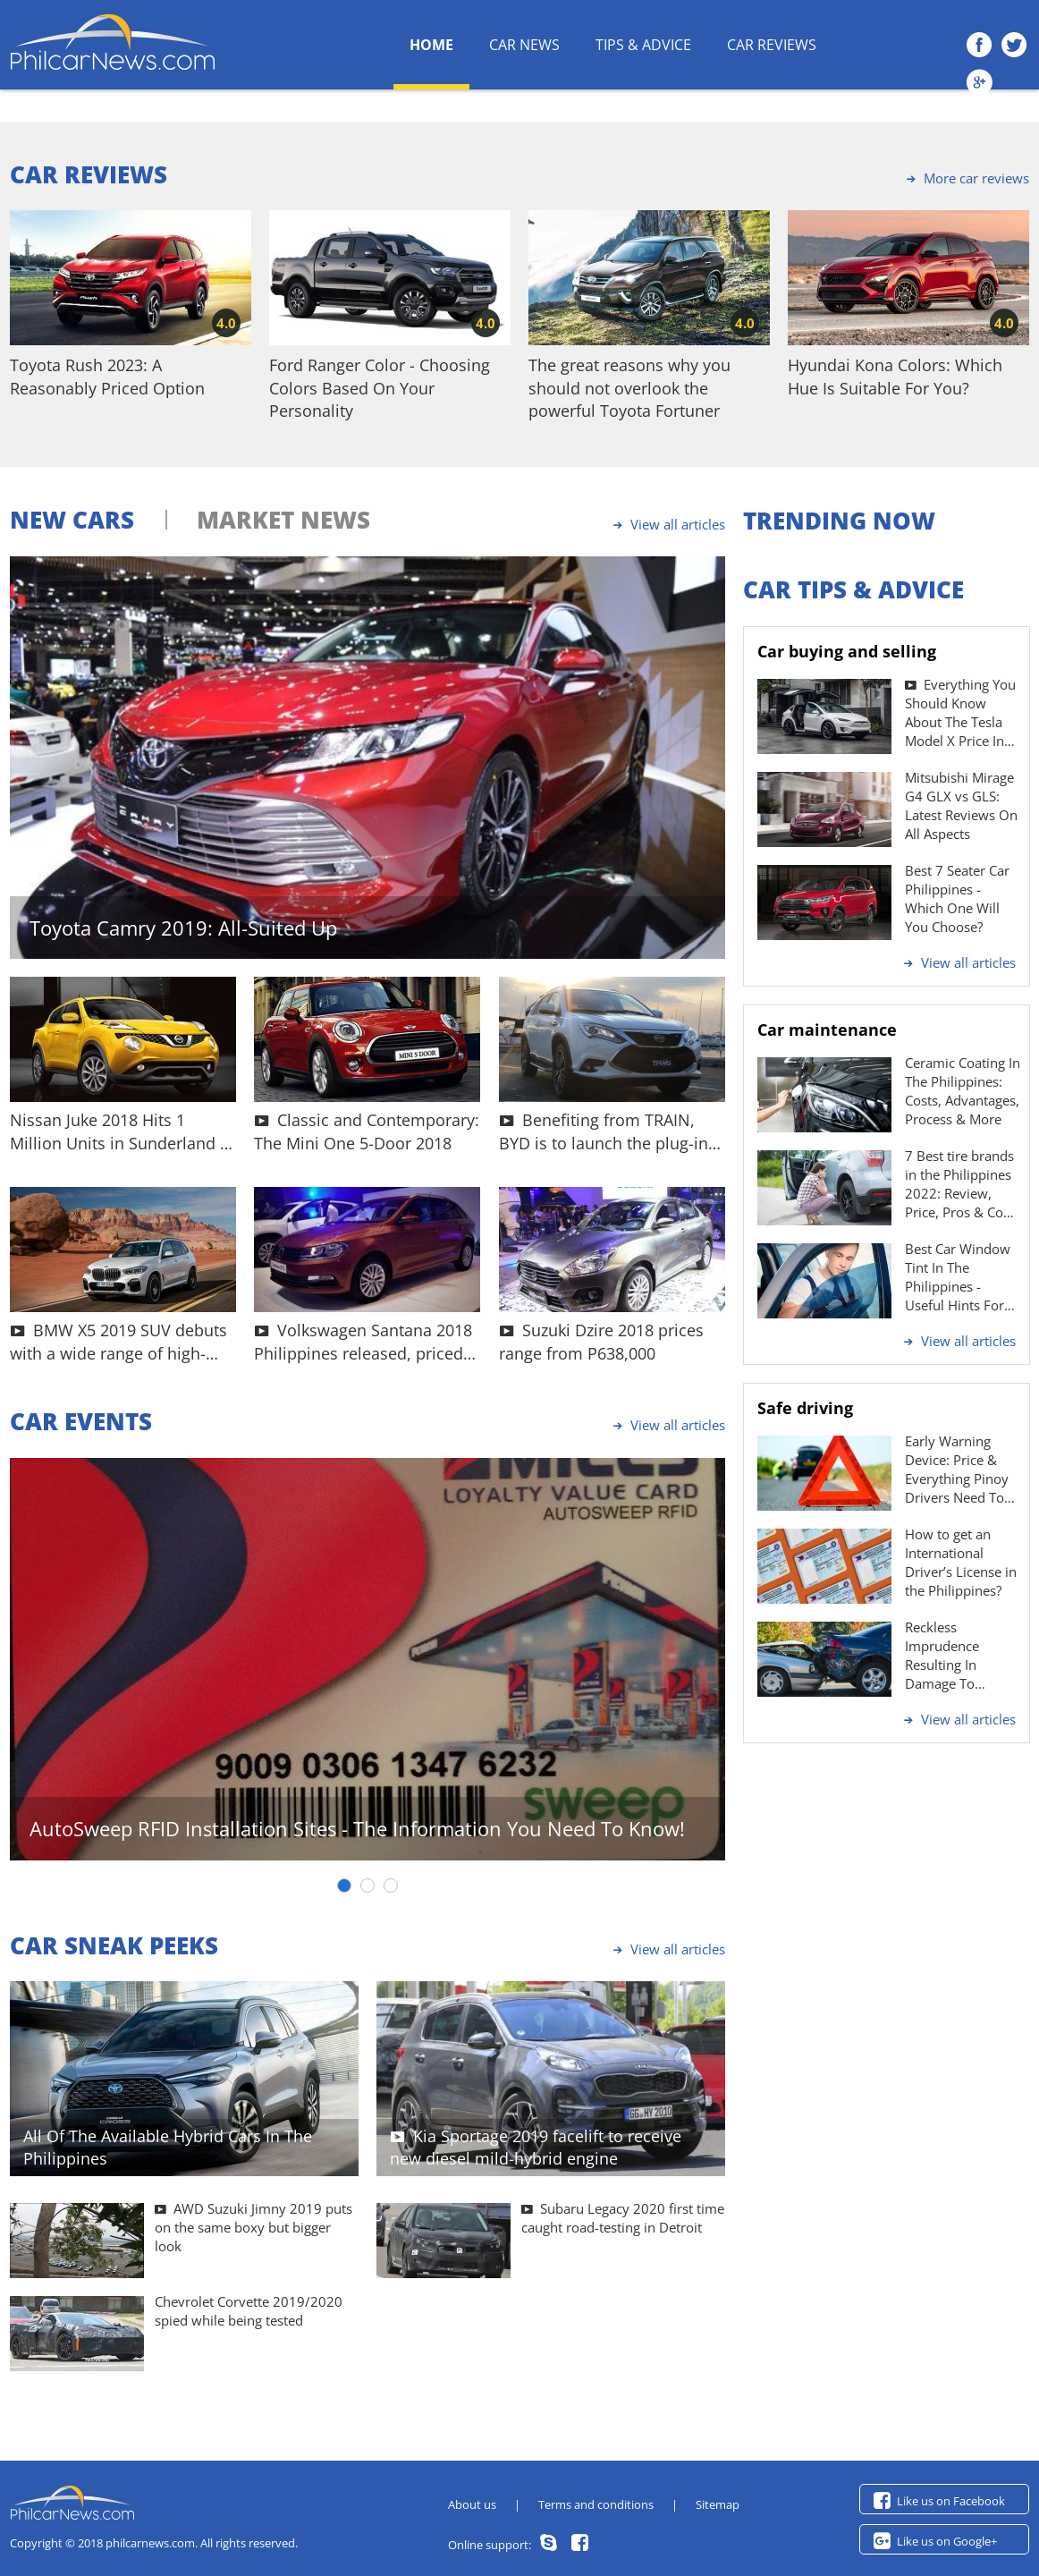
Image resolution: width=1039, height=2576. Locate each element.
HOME (431, 45)
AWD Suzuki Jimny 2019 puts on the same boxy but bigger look (253, 2227)
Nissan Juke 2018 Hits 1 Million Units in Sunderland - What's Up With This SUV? (117, 1131)
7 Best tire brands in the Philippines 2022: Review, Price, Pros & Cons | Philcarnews (961, 1184)
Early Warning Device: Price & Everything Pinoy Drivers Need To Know (957, 1469)
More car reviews (965, 178)
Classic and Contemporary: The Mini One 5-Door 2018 (366, 1131)
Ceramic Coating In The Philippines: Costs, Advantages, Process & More (962, 1091)
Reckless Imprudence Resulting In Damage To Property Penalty (956, 1655)
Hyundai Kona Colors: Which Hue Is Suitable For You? (895, 376)
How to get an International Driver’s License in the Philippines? (961, 1562)
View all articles (666, 524)
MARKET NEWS (283, 520)
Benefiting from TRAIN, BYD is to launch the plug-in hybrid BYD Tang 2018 (603, 1131)
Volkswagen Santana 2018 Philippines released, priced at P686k (363, 1341)
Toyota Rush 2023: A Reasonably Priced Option (107, 376)
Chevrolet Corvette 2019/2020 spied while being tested (248, 2310)
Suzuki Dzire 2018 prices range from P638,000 (601, 1341)
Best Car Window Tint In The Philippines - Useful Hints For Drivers (957, 1277)
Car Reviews (771, 45)
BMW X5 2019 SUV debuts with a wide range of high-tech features (118, 1341)
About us (472, 2504)
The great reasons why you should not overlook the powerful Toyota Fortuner (629, 387)
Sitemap (717, 2504)
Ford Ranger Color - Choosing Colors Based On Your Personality (379, 387)
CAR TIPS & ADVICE (853, 589)
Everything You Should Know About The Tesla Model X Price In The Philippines (960, 712)
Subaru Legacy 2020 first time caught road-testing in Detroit (622, 2217)
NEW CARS (72, 520)
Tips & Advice (643, 45)
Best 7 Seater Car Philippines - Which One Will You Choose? (957, 898)
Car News (524, 45)
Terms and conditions (596, 2504)
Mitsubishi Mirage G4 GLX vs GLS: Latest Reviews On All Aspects (961, 805)
